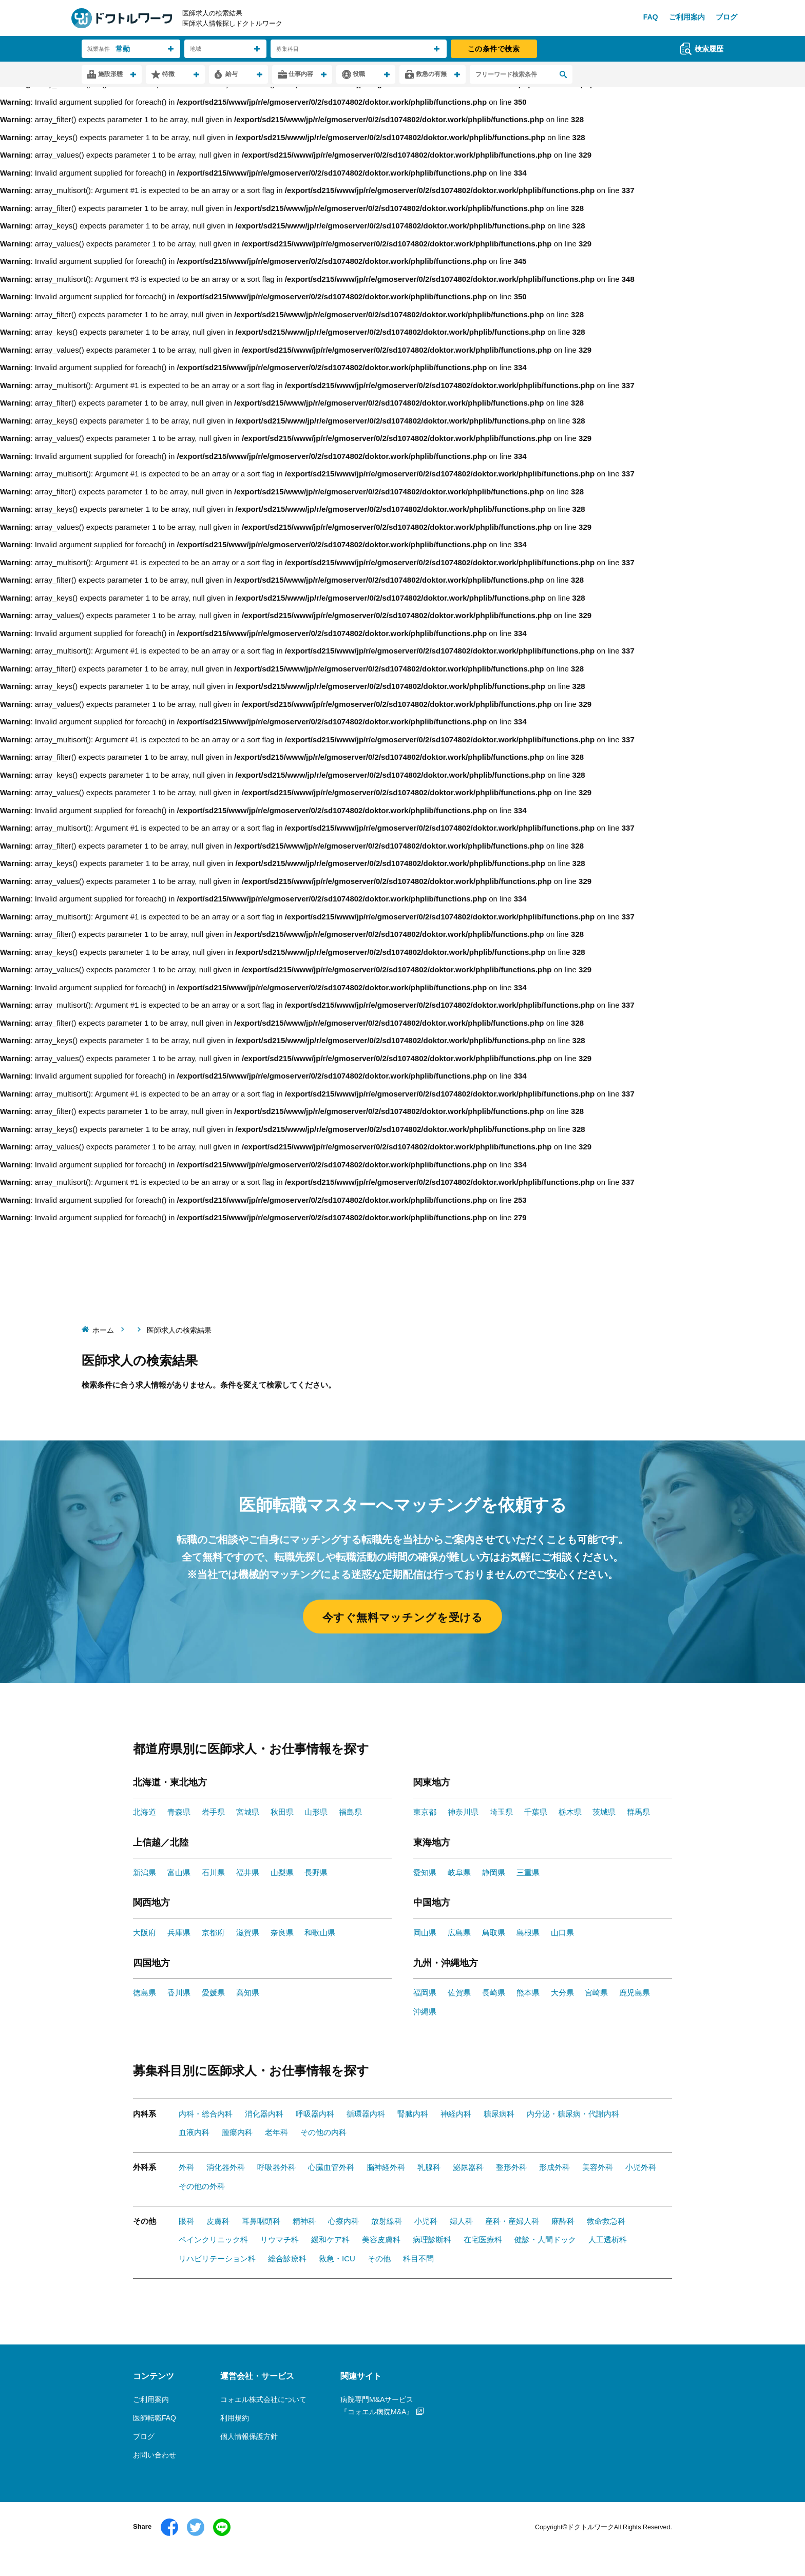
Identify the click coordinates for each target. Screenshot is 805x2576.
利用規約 (234, 2418)
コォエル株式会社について (263, 2399)
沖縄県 (424, 2011)
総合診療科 (287, 2258)
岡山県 (424, 1932)
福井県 (247, 1872)
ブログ (726, 17)
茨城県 (604, 1812)
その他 (379, 2258)
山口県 (562, 1932)
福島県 (350, 1812)
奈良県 (282, 1932)
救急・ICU (337, 2258)
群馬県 (638, 1812)
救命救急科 (606, 2221)
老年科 (276, 2132)
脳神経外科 (386, 2167)
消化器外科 (225, 2167)
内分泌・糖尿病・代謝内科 (573, 2113)
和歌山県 (319, 1932)
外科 (186, 2167)
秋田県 (282, 1812)
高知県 (247, 1992)
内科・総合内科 (206, 2113)
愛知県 (424, 1872)
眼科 (186, 2221)
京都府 (213, 1932)
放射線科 (386, 2221)
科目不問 (418, 2258)
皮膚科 (217, 2221)
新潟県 (144, 1872)
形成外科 (554, 2167)
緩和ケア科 (330, 2239)
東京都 (424, 1812)
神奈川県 (463, 1812)
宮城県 (247, 1812)
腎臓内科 (412, 2113)
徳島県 (144, 1992)
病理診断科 (432, 2239)
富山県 (178, 1872)
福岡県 (424, 1992)
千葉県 (535, 1812)
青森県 (178, 1812)
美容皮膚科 (381, 2239)
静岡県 (493, 1872)
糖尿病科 (499, 2113)
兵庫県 (178, 1932)
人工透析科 (607, 2239)
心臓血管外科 (331, 2167)
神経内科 (455, 2113)
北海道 (144, 1812)
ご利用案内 (687, 17)
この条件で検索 (494, 49)
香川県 (178, 1992)
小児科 (425, 2221)
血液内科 (194, 2132)
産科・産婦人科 (512, 2221)
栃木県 (570, 1812)
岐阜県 (459, 1872)
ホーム (103, 1330)
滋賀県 (247, 1932)
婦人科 (461, 2221)
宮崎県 (596, 1992)
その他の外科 (202, 2186)
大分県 (562, 1992)
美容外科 (597, 2167)
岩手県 (213, 1812)
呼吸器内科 (315, 2113)
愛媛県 (213, 1992)
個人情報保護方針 (249, 2436)
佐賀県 (459, 1992)
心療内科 (343, 2221)
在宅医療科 (483, 2239)
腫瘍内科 (237, 2132)
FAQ (650, 17)
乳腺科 (428, 2167)
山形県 (316, 1812)
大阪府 (144, 1932)
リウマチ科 (279, 2239)
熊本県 (528, 1992)
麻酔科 (562, 2221)
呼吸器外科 (276, 2167)
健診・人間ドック (545, 2239)
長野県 (316, 1872)
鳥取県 (493, 1932)
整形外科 (511, 2167)
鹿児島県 (634, 1992)
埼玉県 (501, 1812)
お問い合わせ (154, 2455)
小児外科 (640, 2167)
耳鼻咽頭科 (261, 2221)
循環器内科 (366, 2113)
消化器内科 (264, 2113)
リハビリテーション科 (217, 2258)
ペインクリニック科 (213, 2239)
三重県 (528, 1872)
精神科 (304, 2221)
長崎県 (493, 1992)
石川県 (213, 1872)
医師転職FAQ (154, 2418)
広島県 (459, 1932)
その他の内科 (323, 2132)
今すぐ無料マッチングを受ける (402, 1617)
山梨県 (282, 1872)
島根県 (528, 1932)
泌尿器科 (468, 2167)
